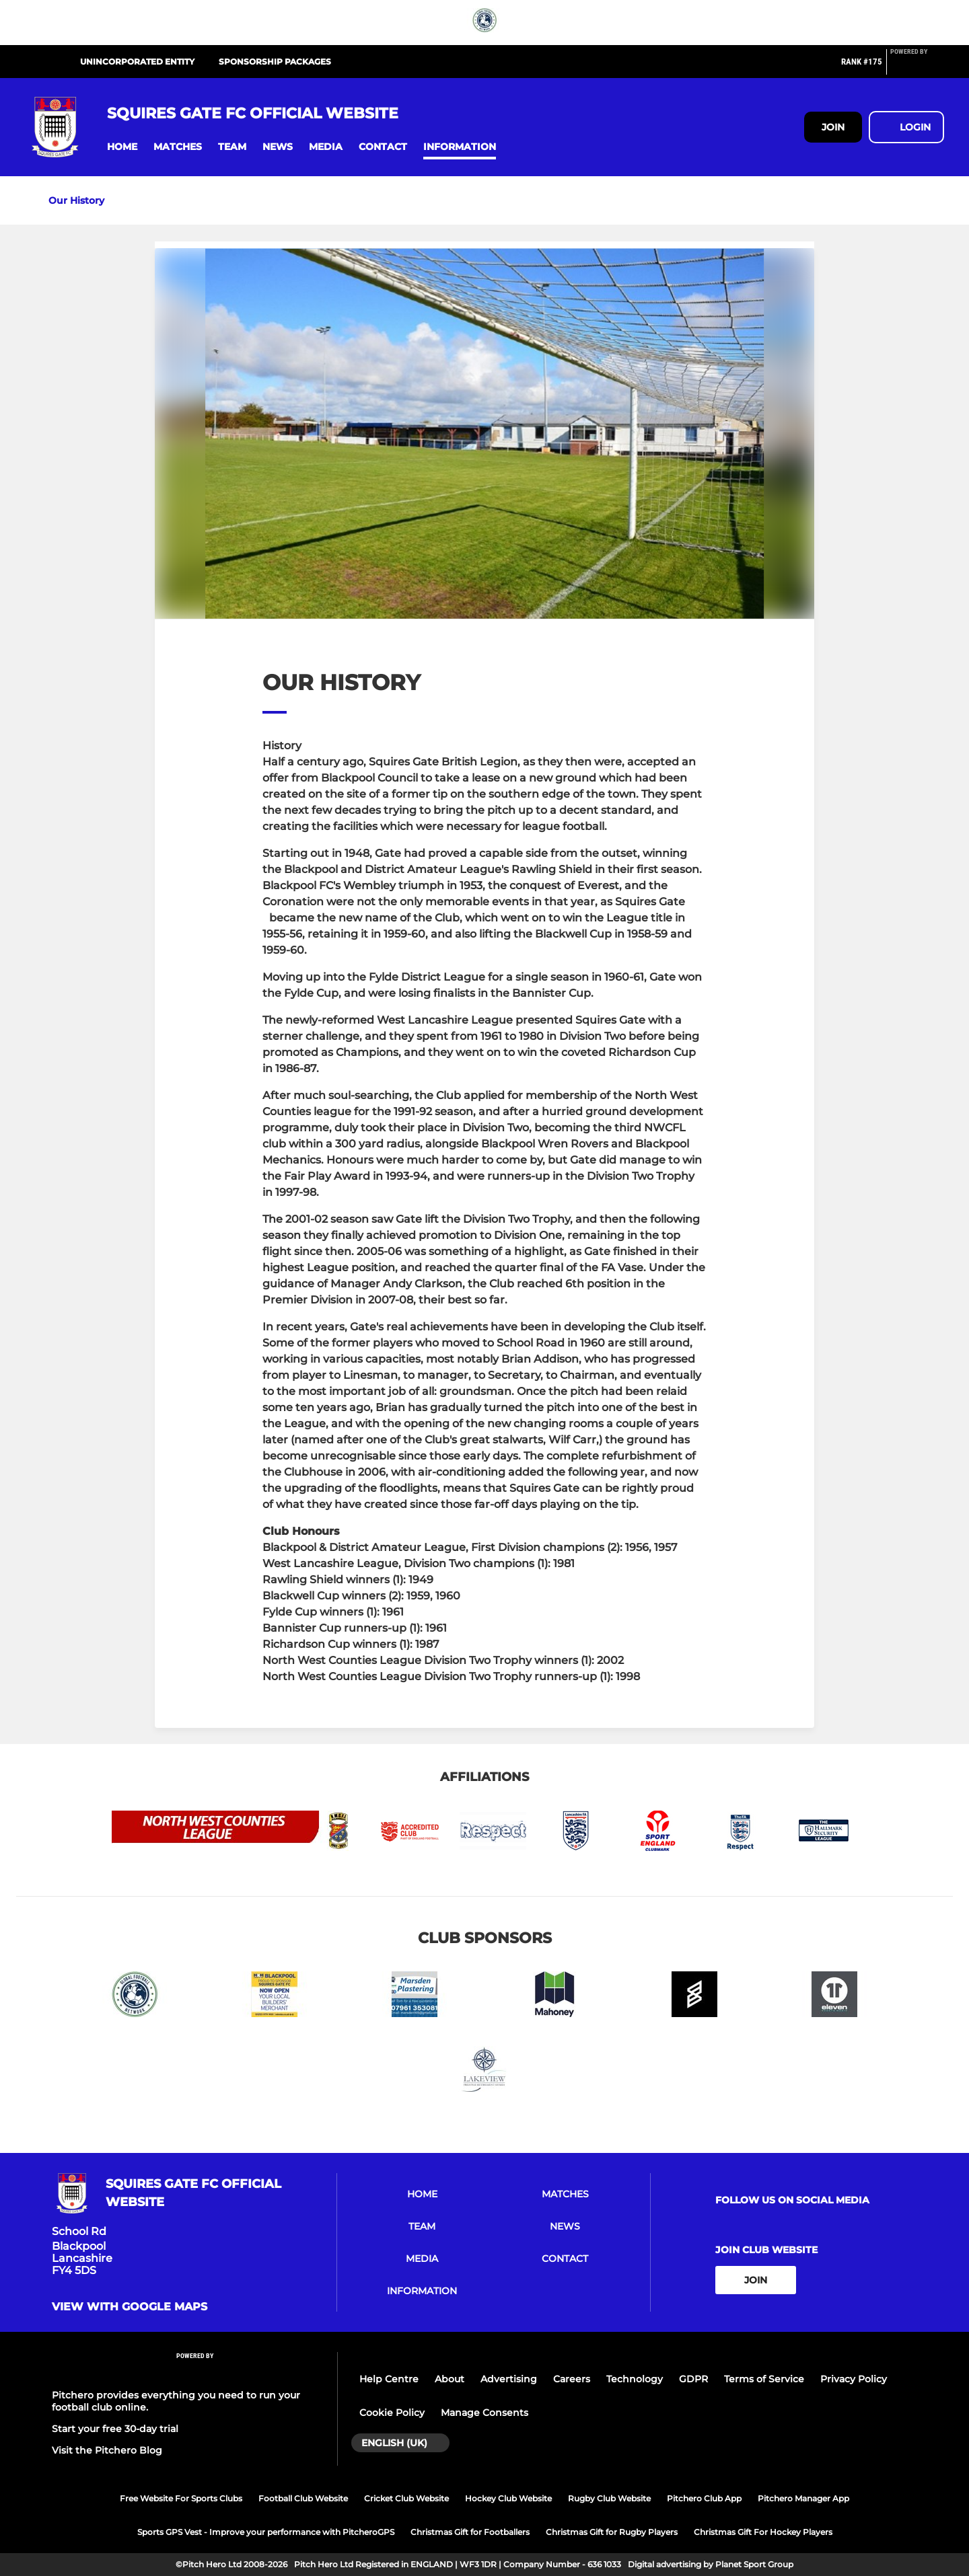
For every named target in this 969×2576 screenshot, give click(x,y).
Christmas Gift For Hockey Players (763, 2532)
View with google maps (129, 2307)
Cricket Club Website (406, 2498)
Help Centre (389, 2379)
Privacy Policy (853, 2379)
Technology (634, 2379)
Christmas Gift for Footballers (470, 2532)
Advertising (508, 2379)
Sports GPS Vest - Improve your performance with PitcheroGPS (265, 2532)
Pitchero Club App (704, 2498)
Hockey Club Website (508, 2498)
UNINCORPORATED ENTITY (137, 61)
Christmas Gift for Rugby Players (612, 2532)
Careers (571, 2379)
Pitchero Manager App (803, 2498)
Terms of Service (764, 2379)
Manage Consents (484, 2413)
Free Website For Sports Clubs (181, 2498)
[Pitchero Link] (917, 67)
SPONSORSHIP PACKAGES (275, 61)
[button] (122, 147)
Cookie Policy (392, 2413)
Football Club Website (303, 2498)
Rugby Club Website (609, 2498)
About (449, 2379)
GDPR (693, 2379)
